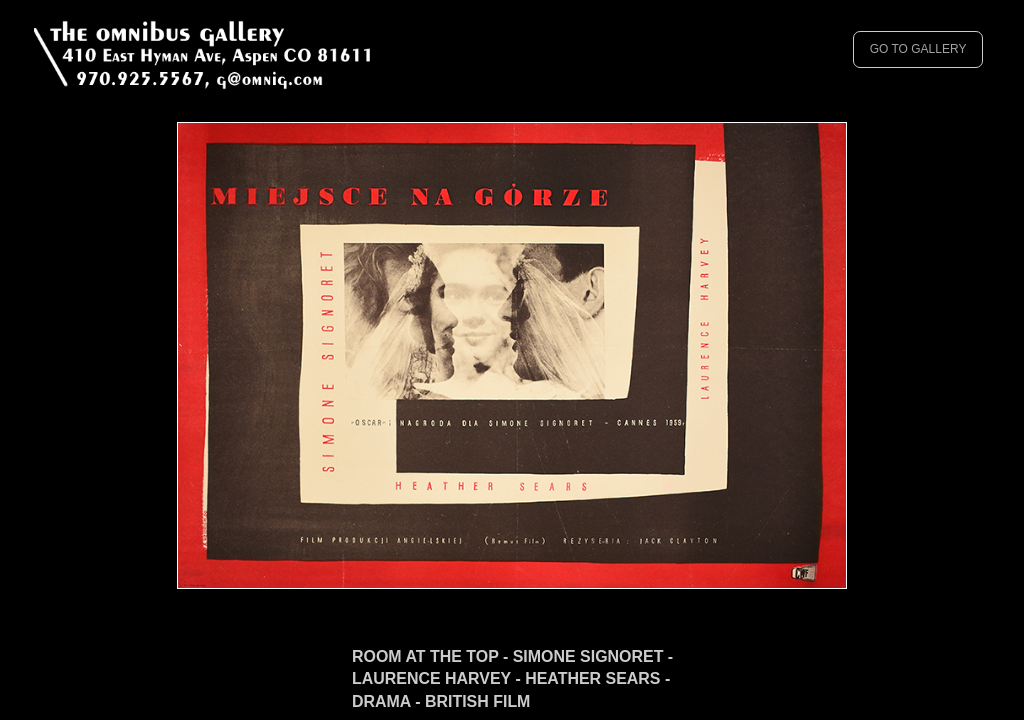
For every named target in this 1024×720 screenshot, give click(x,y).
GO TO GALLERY (918, 49)
